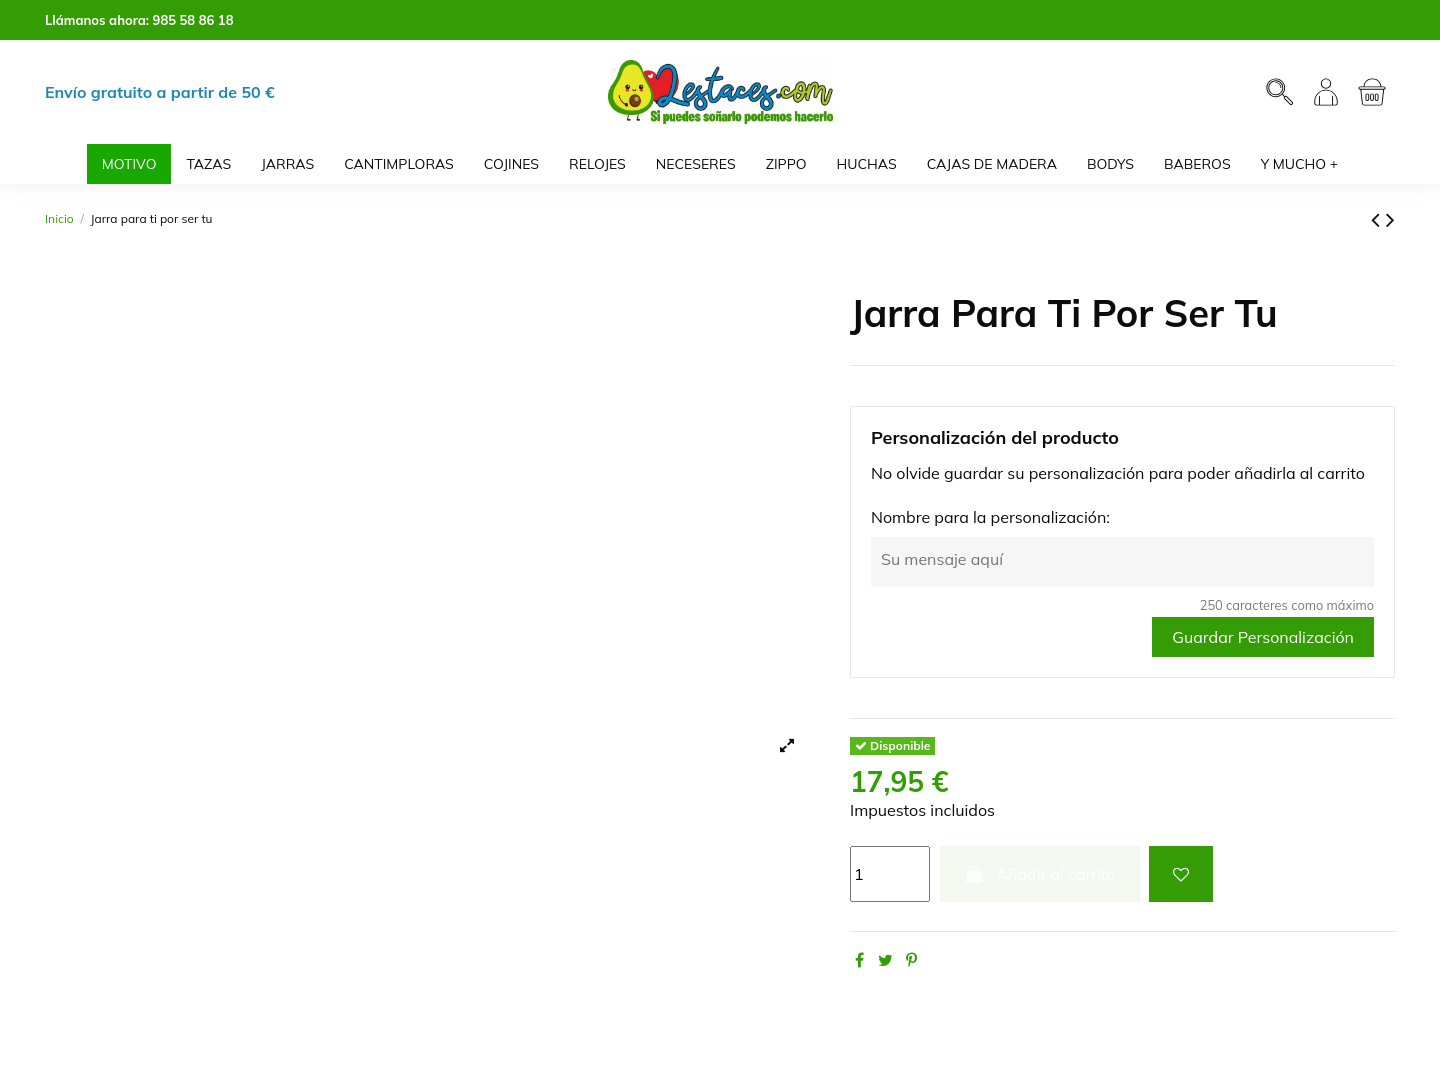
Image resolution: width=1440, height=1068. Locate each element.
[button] (1300, 164)
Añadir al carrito (1040, 874)
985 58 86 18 (193, 20)
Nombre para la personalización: (990, 517)
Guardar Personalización (1263, 637)
